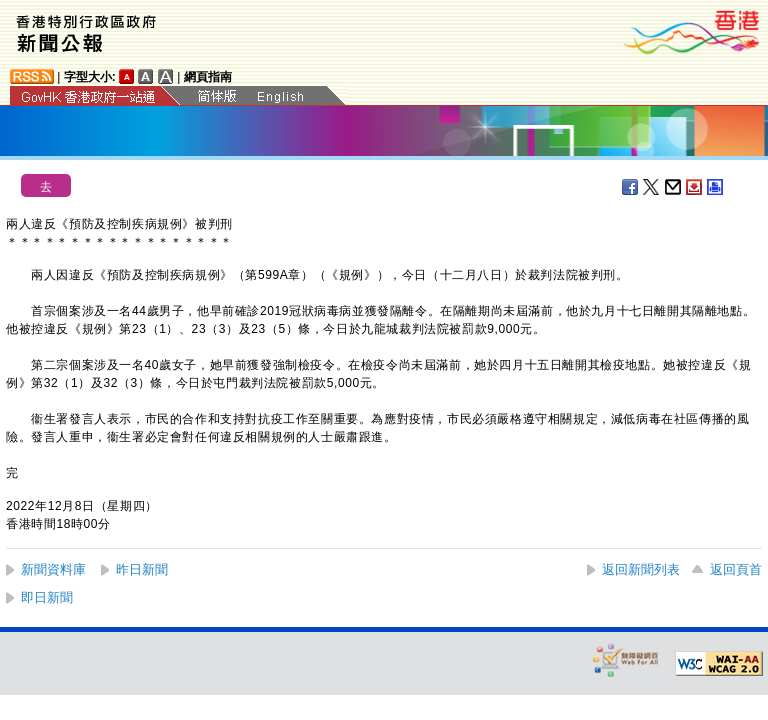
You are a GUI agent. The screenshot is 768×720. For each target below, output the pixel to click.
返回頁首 (736, 569)
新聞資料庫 (53, 569)
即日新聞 (47, 597)
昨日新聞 (142, 569)
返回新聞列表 (641, 569)
